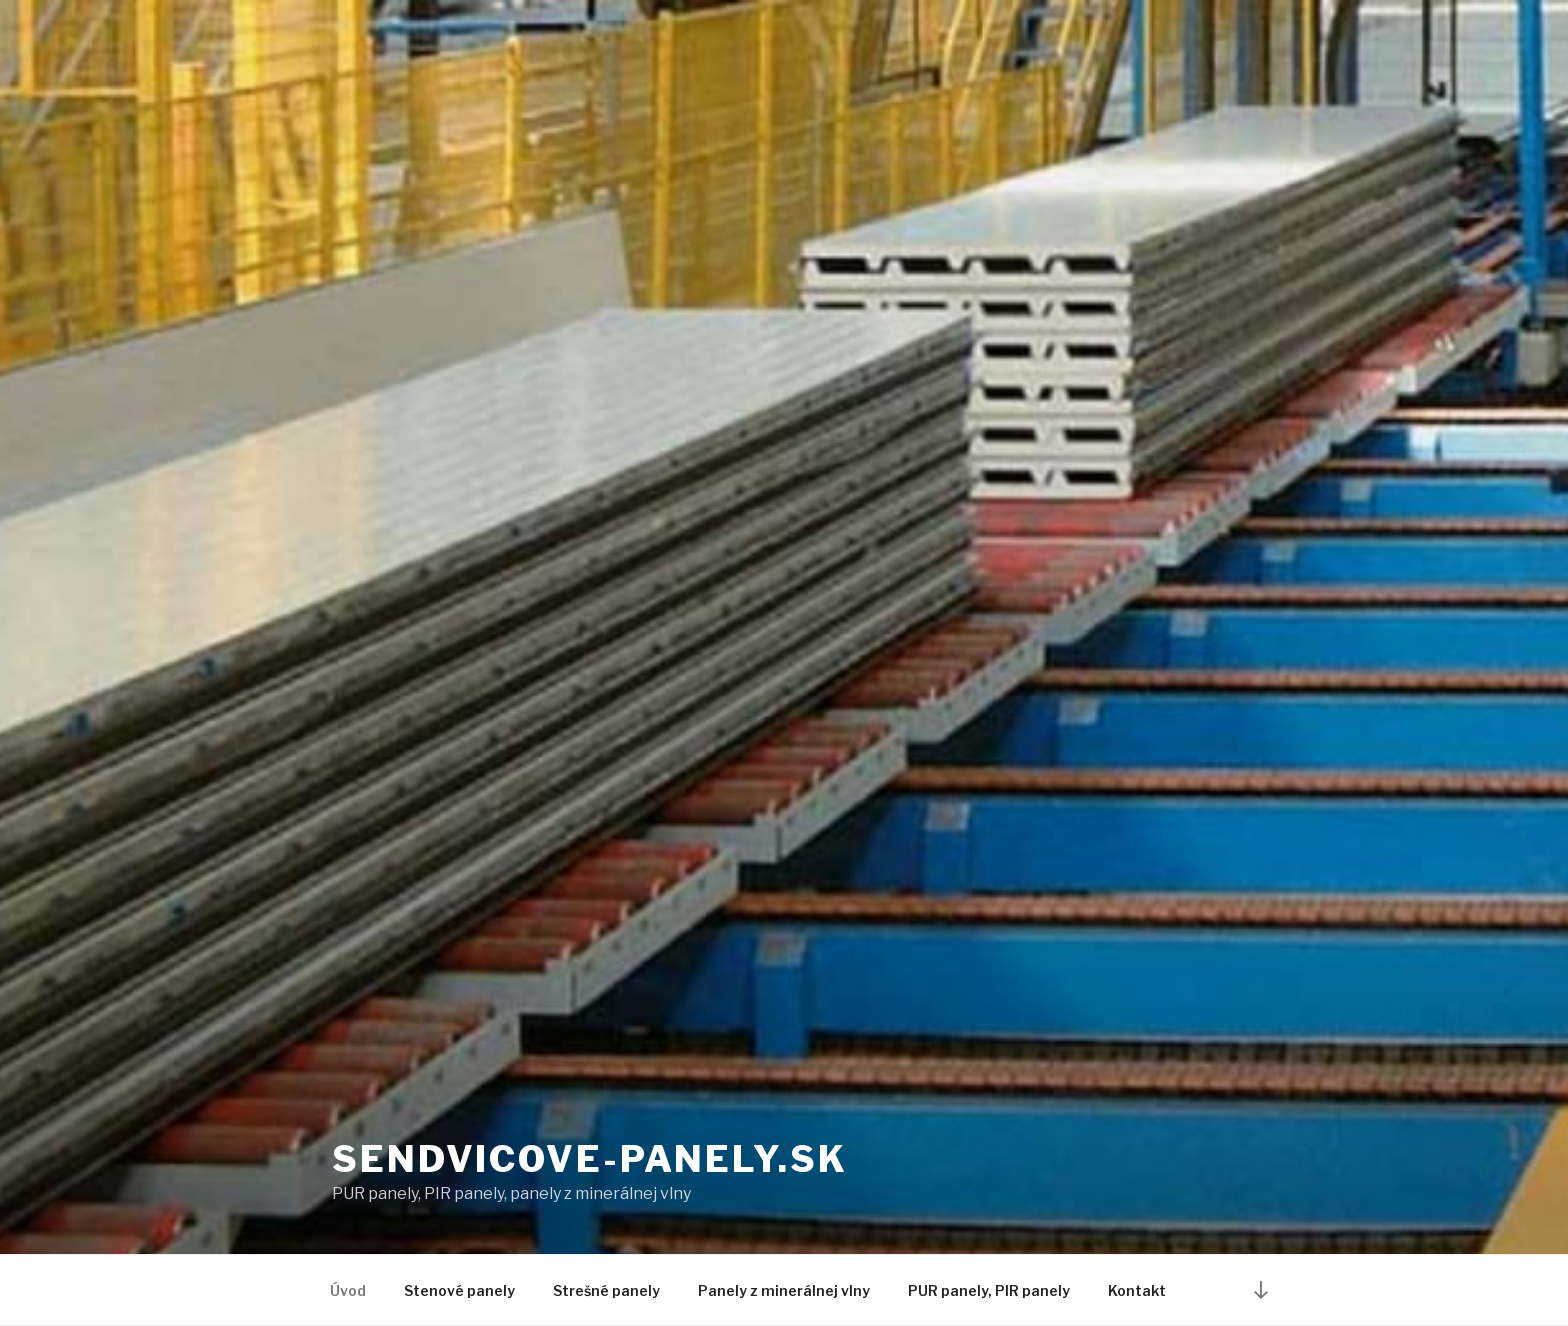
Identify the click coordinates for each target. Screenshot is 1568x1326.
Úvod (348, 1290)
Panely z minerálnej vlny (784, 1290)
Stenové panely (459, 1290)
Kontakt (1137, 1290)
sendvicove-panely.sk (590, 1159)
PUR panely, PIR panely (989, 1290)
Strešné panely (606, 1290)
